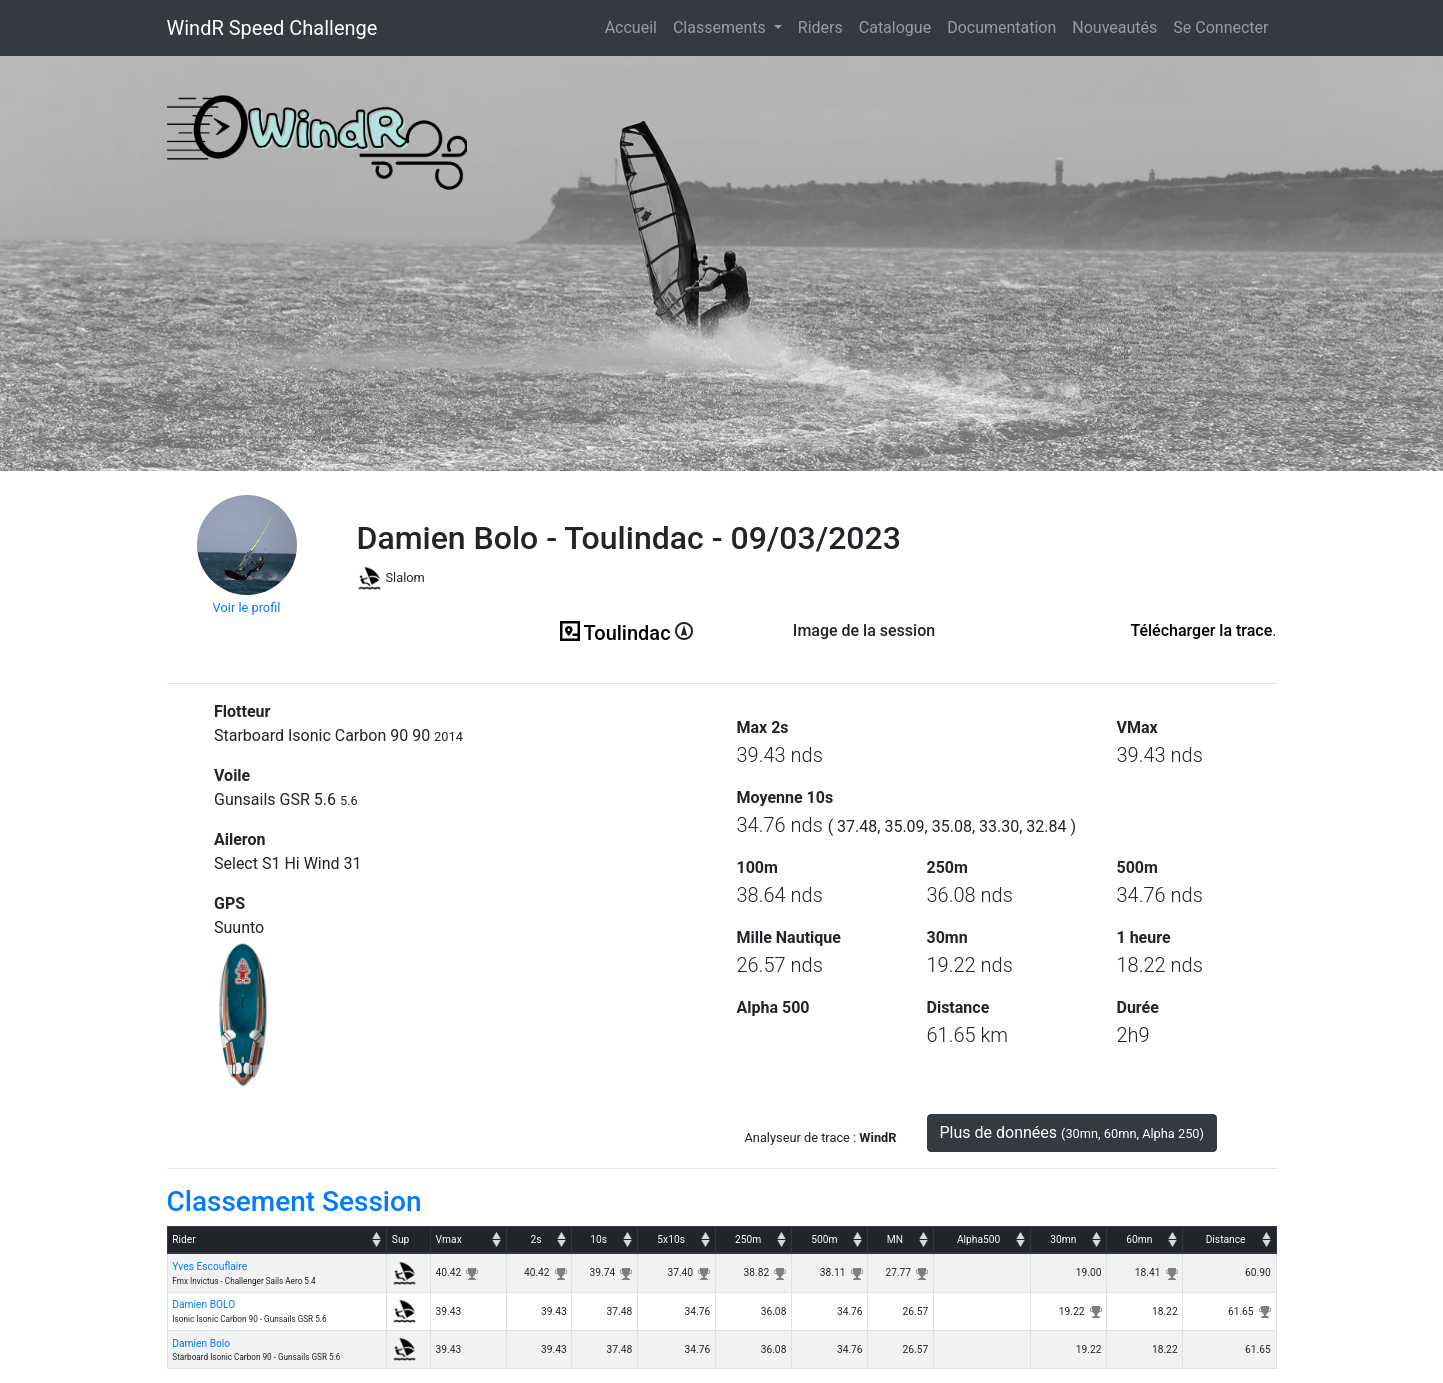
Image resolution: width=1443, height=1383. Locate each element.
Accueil (635, 26)
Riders (820, 27)
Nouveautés (1114, 27)
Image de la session (864, 630)
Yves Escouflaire (209, 1266)
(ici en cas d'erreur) (864, 655)
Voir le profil (247, 607)
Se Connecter (1220, 27)
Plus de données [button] (1072, 1132)
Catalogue (895, 27)
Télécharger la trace (1201, 630)
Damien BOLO (203, 1304)
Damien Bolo (201, 1343)
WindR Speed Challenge (272, 28)
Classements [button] (721, 27)
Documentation (1001, 27)
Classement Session (294, 1201)
